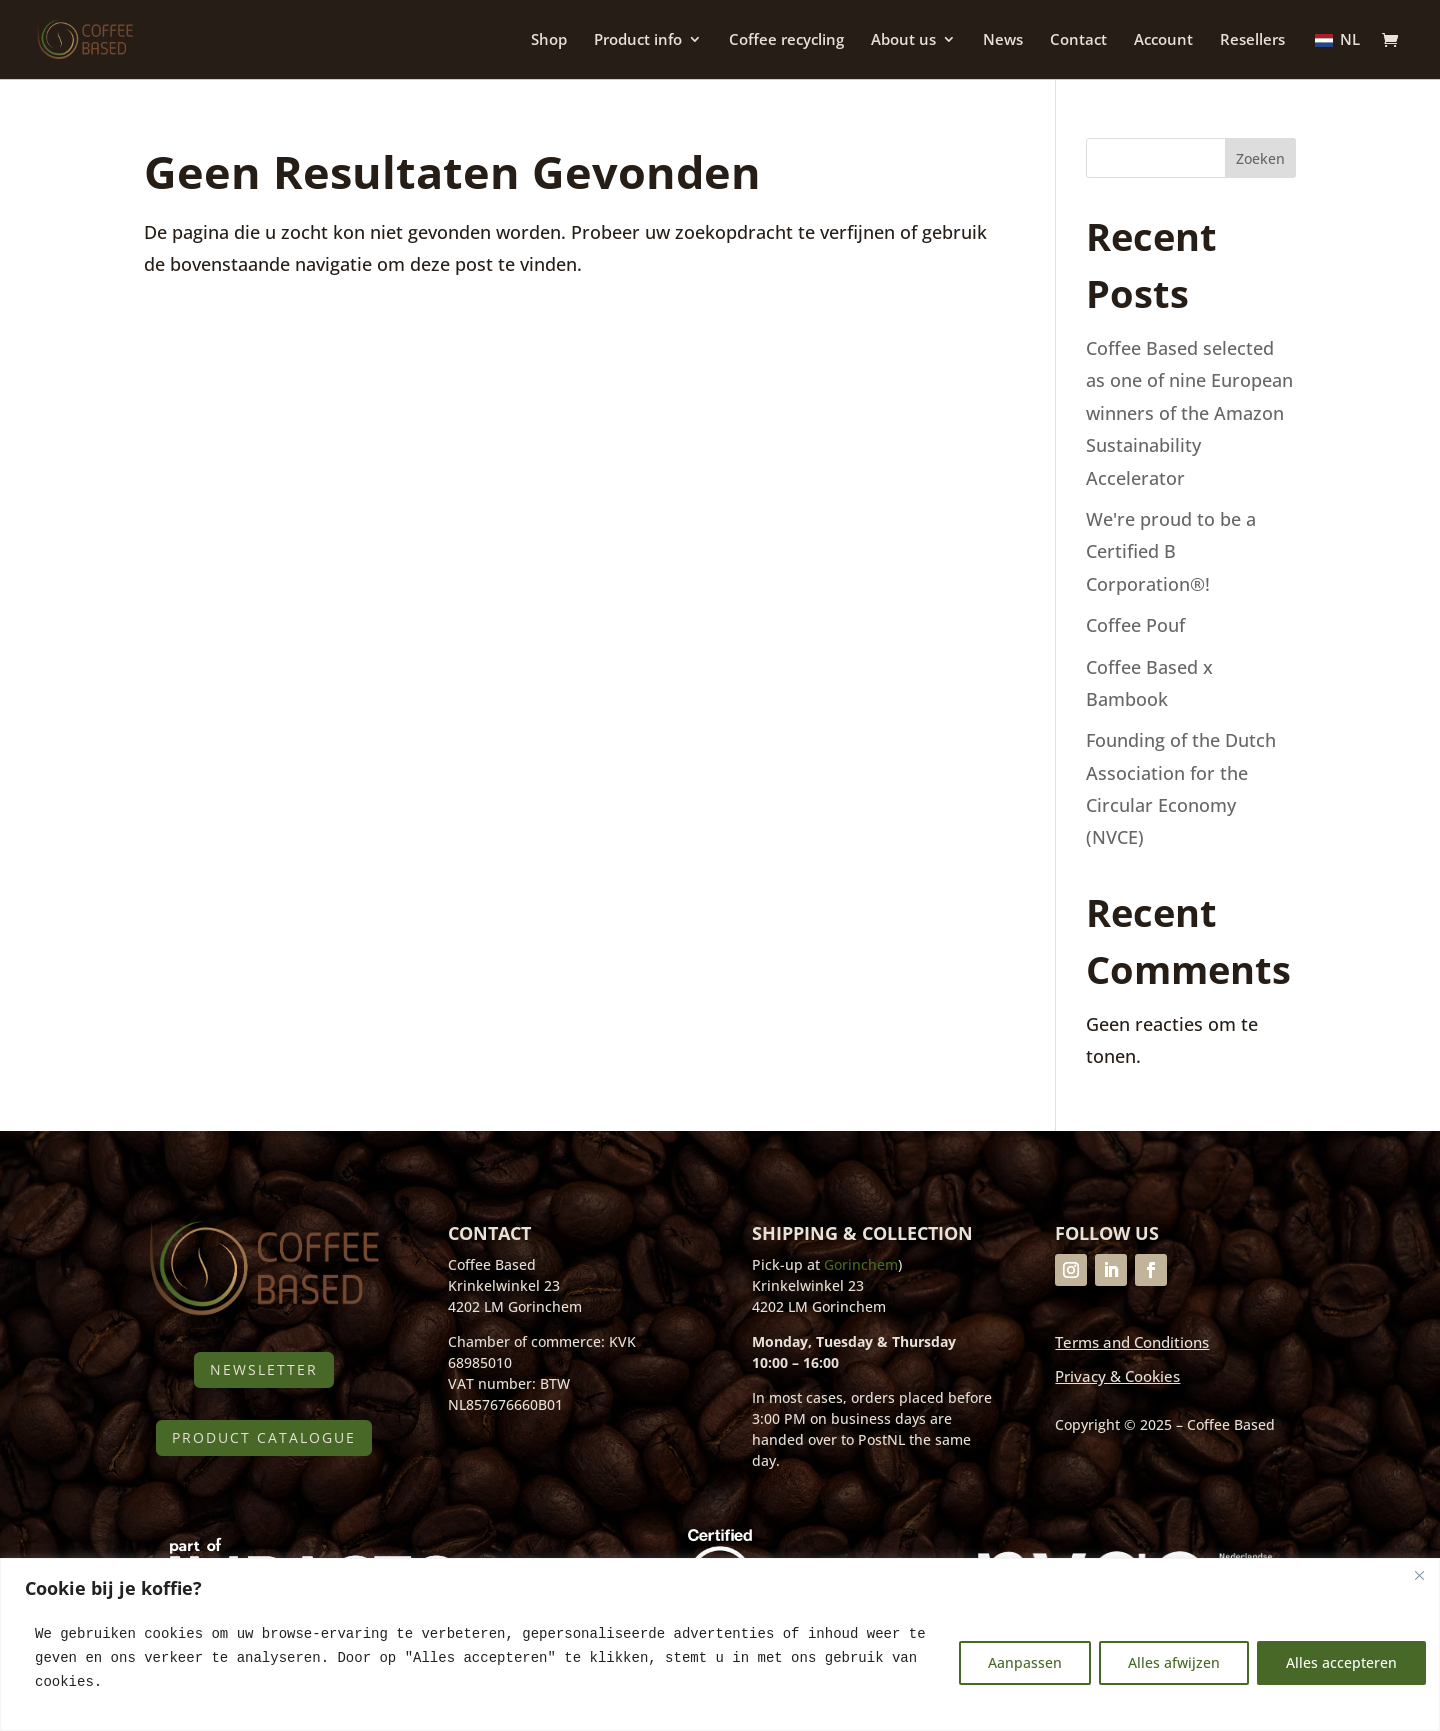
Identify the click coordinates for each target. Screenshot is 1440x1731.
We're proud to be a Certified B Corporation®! (1171, 551)
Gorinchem (861, 1264)
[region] (720, 1644)
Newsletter (264, 1369)
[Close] (1419, 1575)
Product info (638, 41)
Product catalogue (264, 1437)
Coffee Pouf (1135, 625)
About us (903, 41)
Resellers (1252, 41)
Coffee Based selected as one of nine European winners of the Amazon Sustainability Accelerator (1189, 413)
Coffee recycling (786, 41)
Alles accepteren (1341, 1662)
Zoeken (1260, 158)
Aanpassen (1025, 1662)
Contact (1078, 41)
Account (1163, 41)
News (1003, 41)
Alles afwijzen (1174, 1662)
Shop (549, 41)
